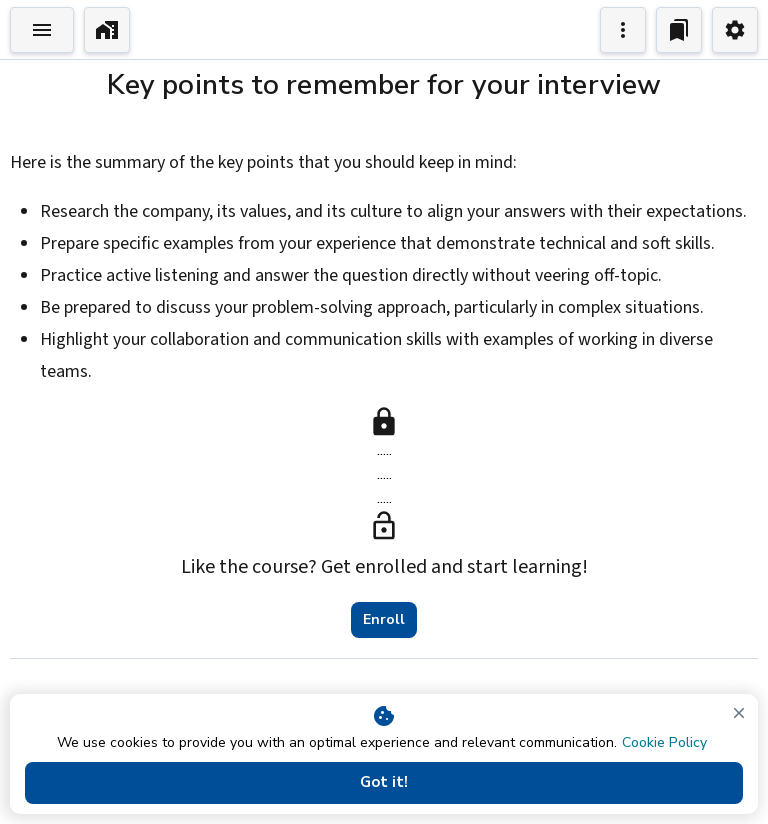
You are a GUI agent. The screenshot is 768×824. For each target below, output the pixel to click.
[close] (739, 713)
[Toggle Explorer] (42, 30)
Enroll (384, 620)
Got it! (384, 783)
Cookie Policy (664, 742)
